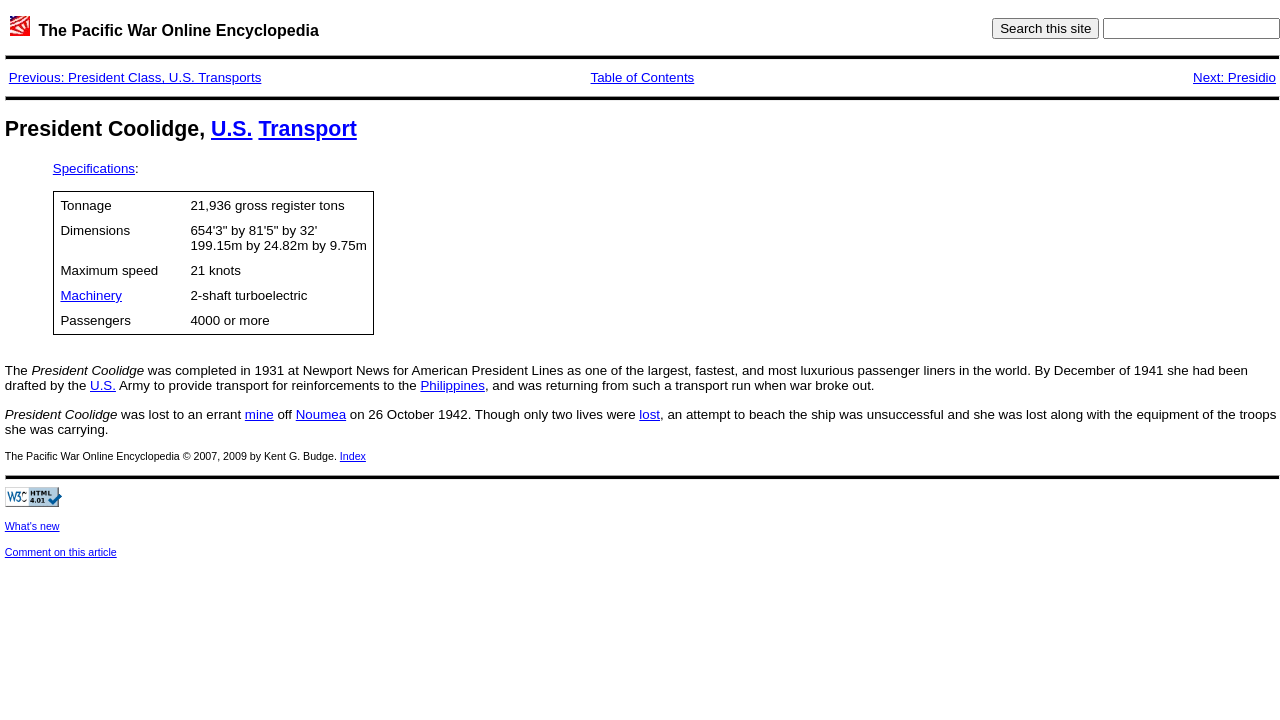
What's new (32, 526)
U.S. (231, 129)
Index (353, 456)
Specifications (94, 168)
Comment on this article (61, 552)
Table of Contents (643, 77)
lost (649, 414)
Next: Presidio (1234, 77)
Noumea (321, 414)
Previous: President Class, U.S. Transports (135, 77)
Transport (307, 129)
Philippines (452, 385)
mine (259, 414)
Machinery (90, 295)
